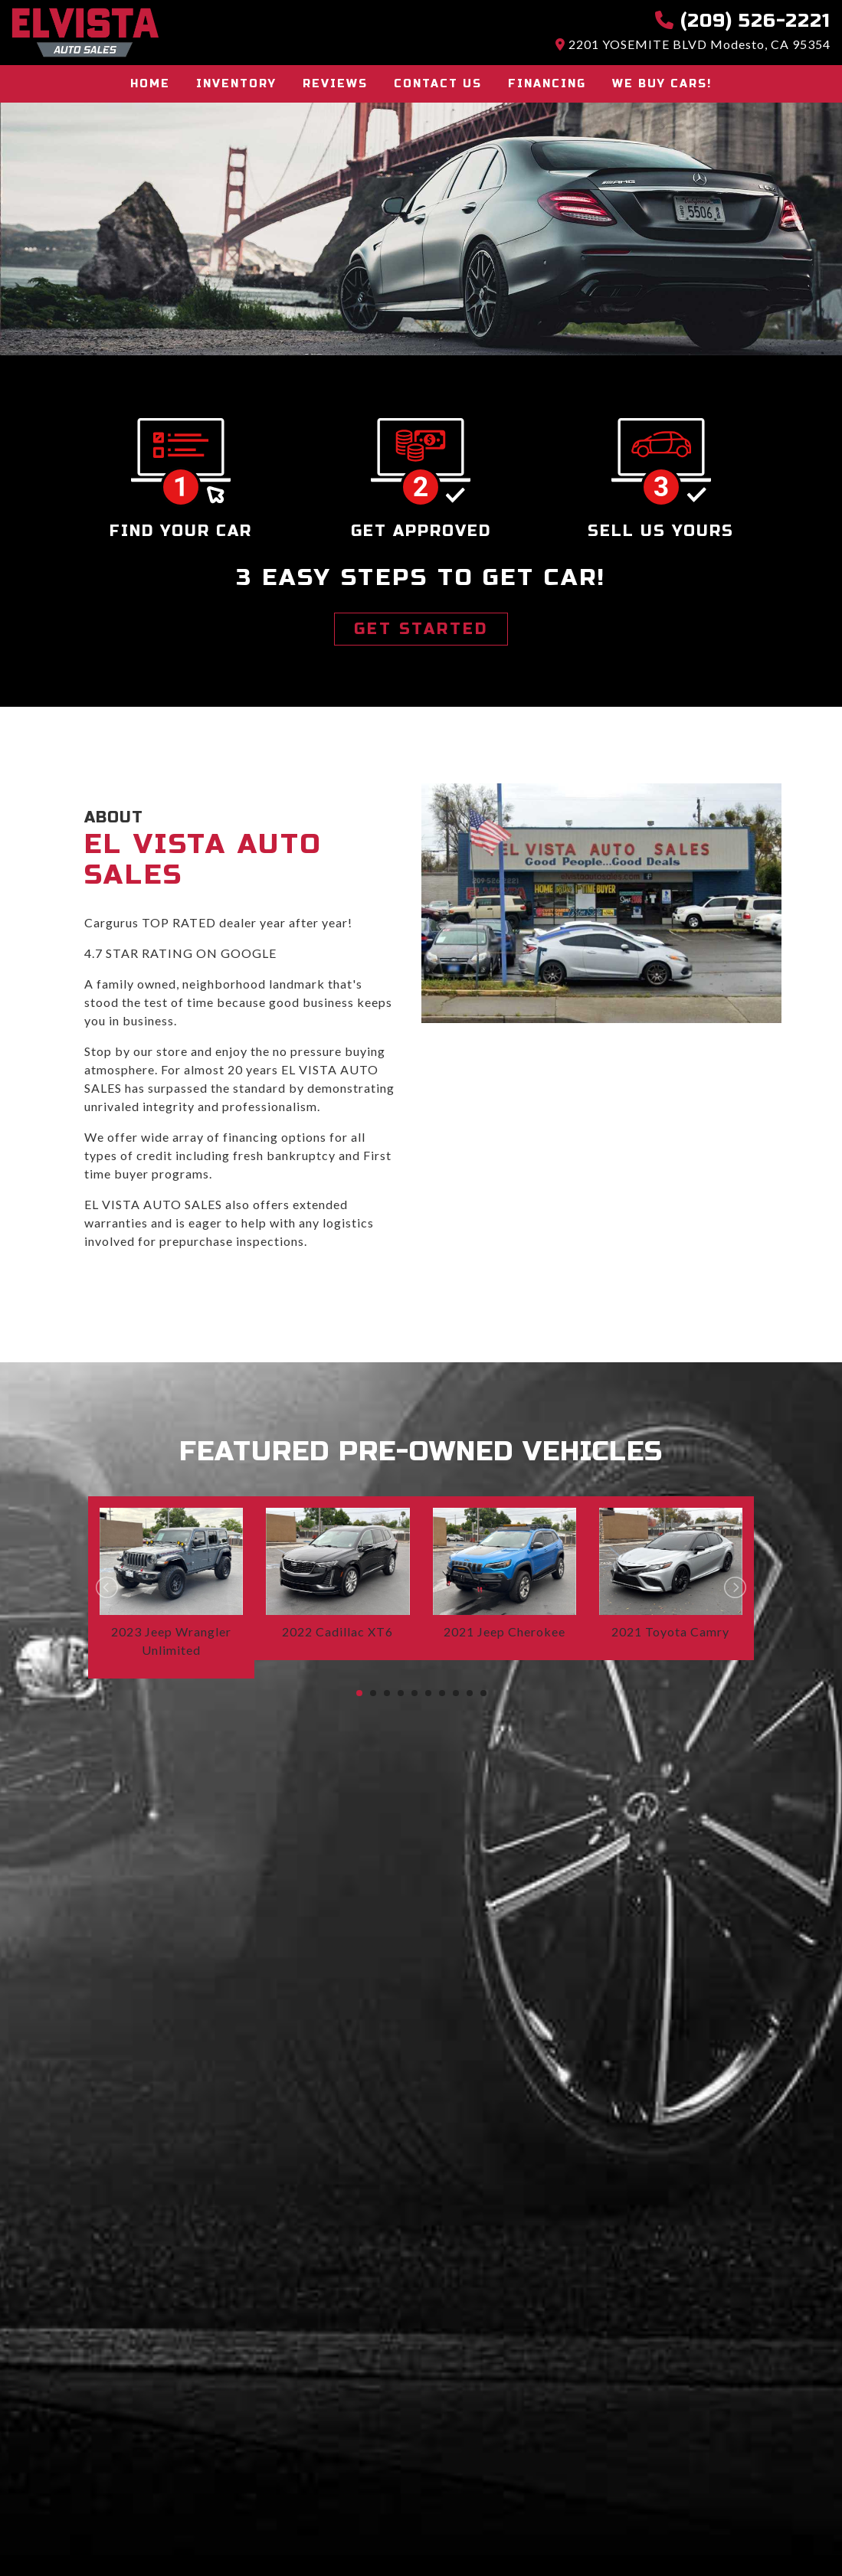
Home (150, 83)
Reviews (335, 83)
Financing (547, 83)
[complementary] (796, 2530)
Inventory (236, 83)
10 (483, 1693)
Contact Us (438, 83)
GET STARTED (421, 629)
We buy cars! (662, 83)
